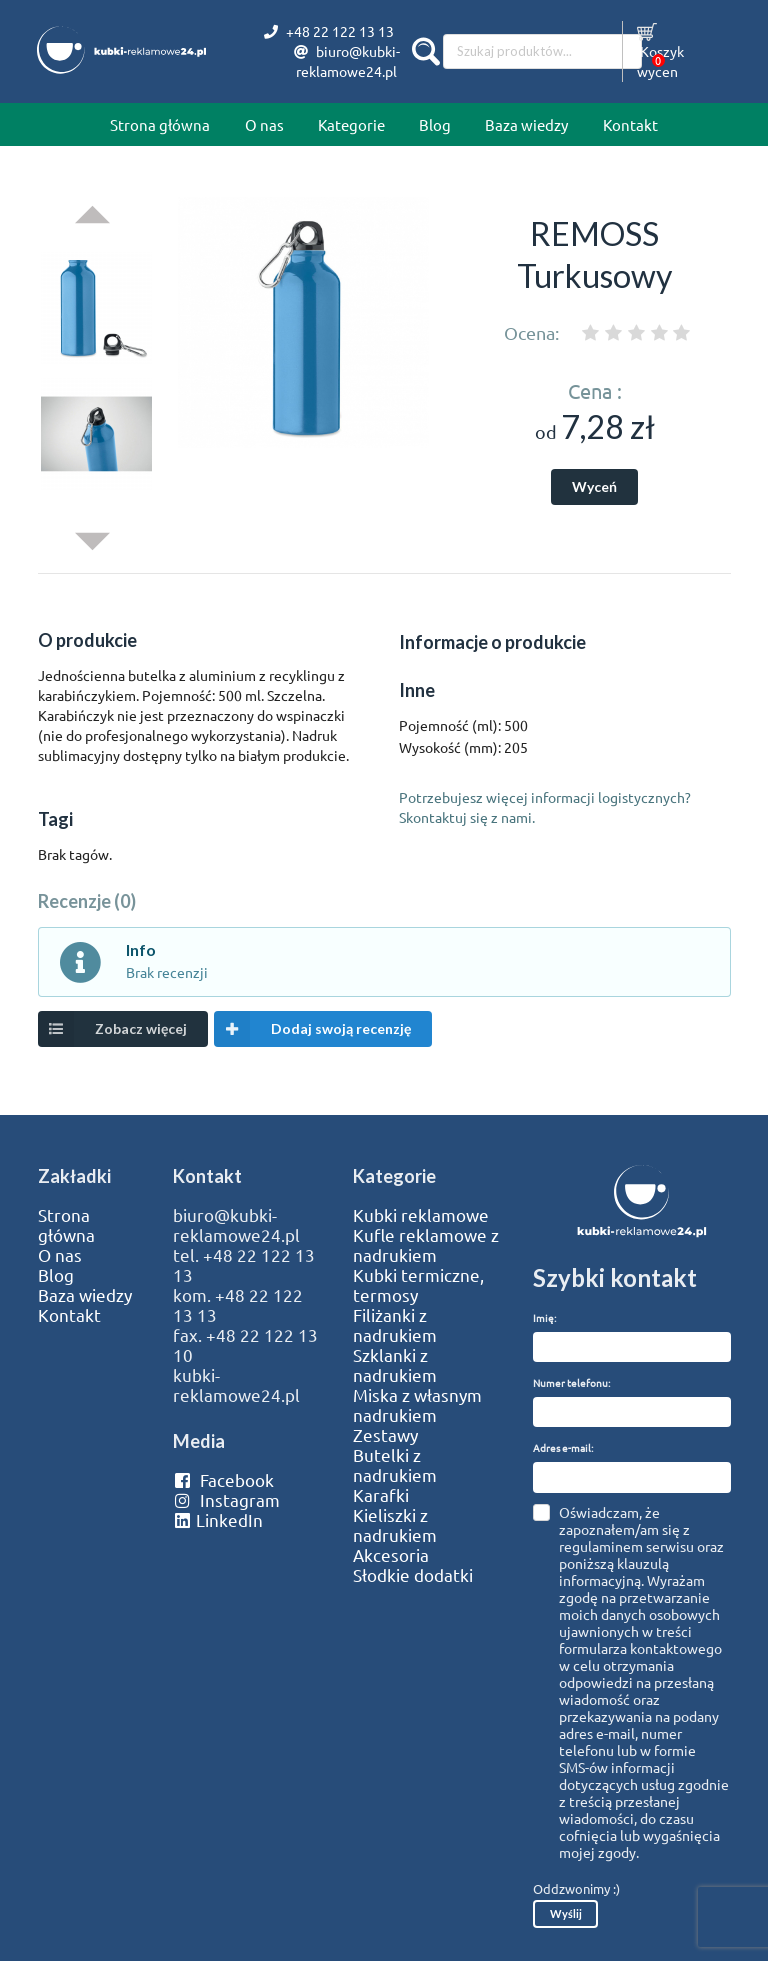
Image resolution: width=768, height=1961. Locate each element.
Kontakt (630, 124)
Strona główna (160, 124)
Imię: (544, 1317)
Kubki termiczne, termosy (418, 1285)
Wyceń (594, 486)
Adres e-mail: (563, 1447)
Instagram (226, 1500)
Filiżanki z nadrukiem (395, 1325)
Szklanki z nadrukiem (395, 1365)
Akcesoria (391, 1555)
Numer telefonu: (571, 1382)
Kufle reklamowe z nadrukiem (426, 1245)
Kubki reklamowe (421, 1215)
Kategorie (351, 124)
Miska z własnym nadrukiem (417, 1405)
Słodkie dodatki (413, 1575)
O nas (264, 124)
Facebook (223, 1480)
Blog (435, 124)
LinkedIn (218, 1520)
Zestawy (385, 1435)
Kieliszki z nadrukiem (395, 1525)
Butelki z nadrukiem (395, 1465)
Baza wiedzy (526, 124)
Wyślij (566, 1913)
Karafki (381, 1495)
